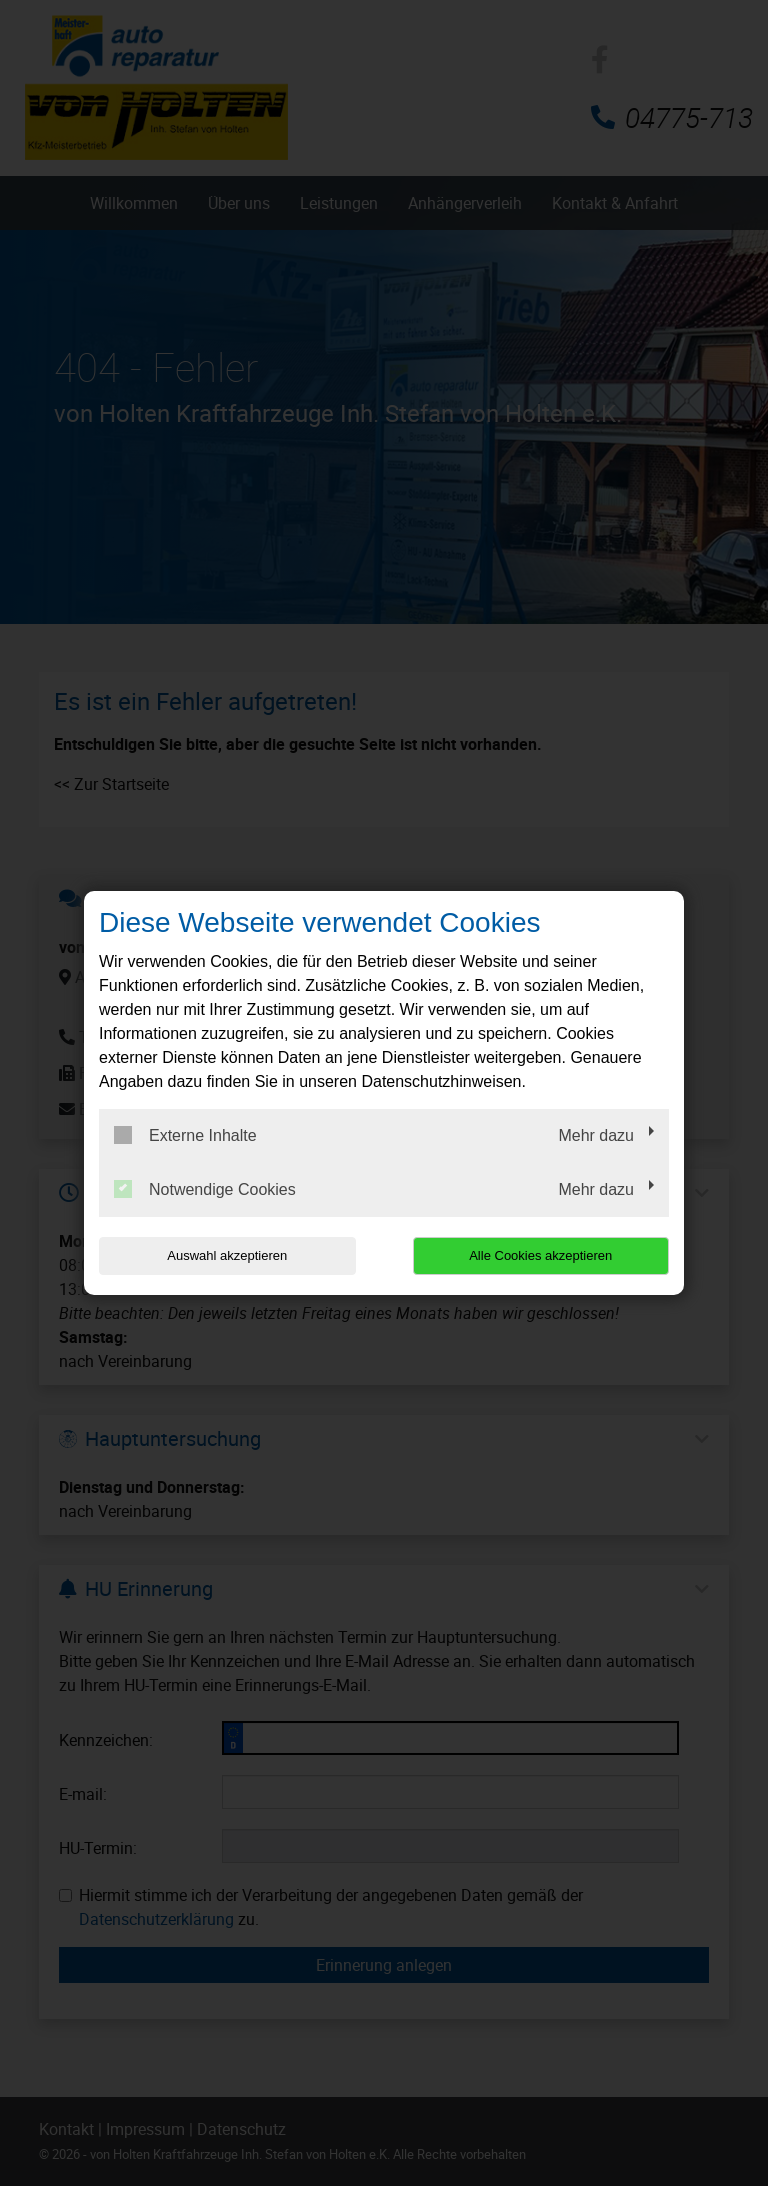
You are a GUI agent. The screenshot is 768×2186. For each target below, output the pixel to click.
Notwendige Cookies (205, 1189)
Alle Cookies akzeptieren (540, 1255)
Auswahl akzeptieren (227, 1255)
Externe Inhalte (185, 1135)
